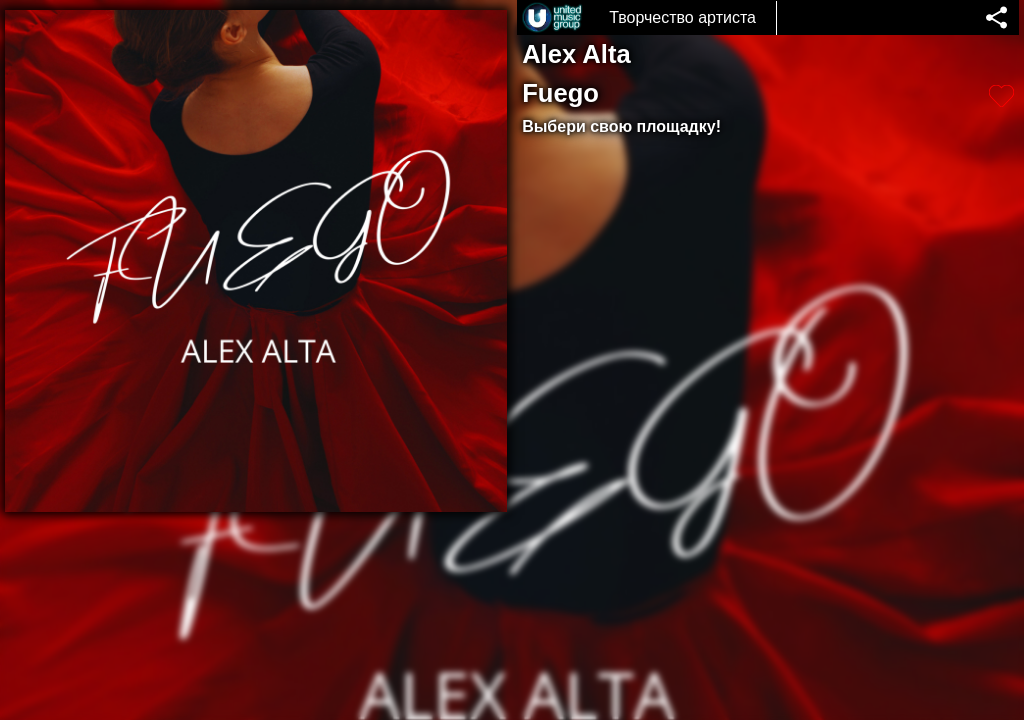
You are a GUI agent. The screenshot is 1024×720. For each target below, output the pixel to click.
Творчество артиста (682, 17)
